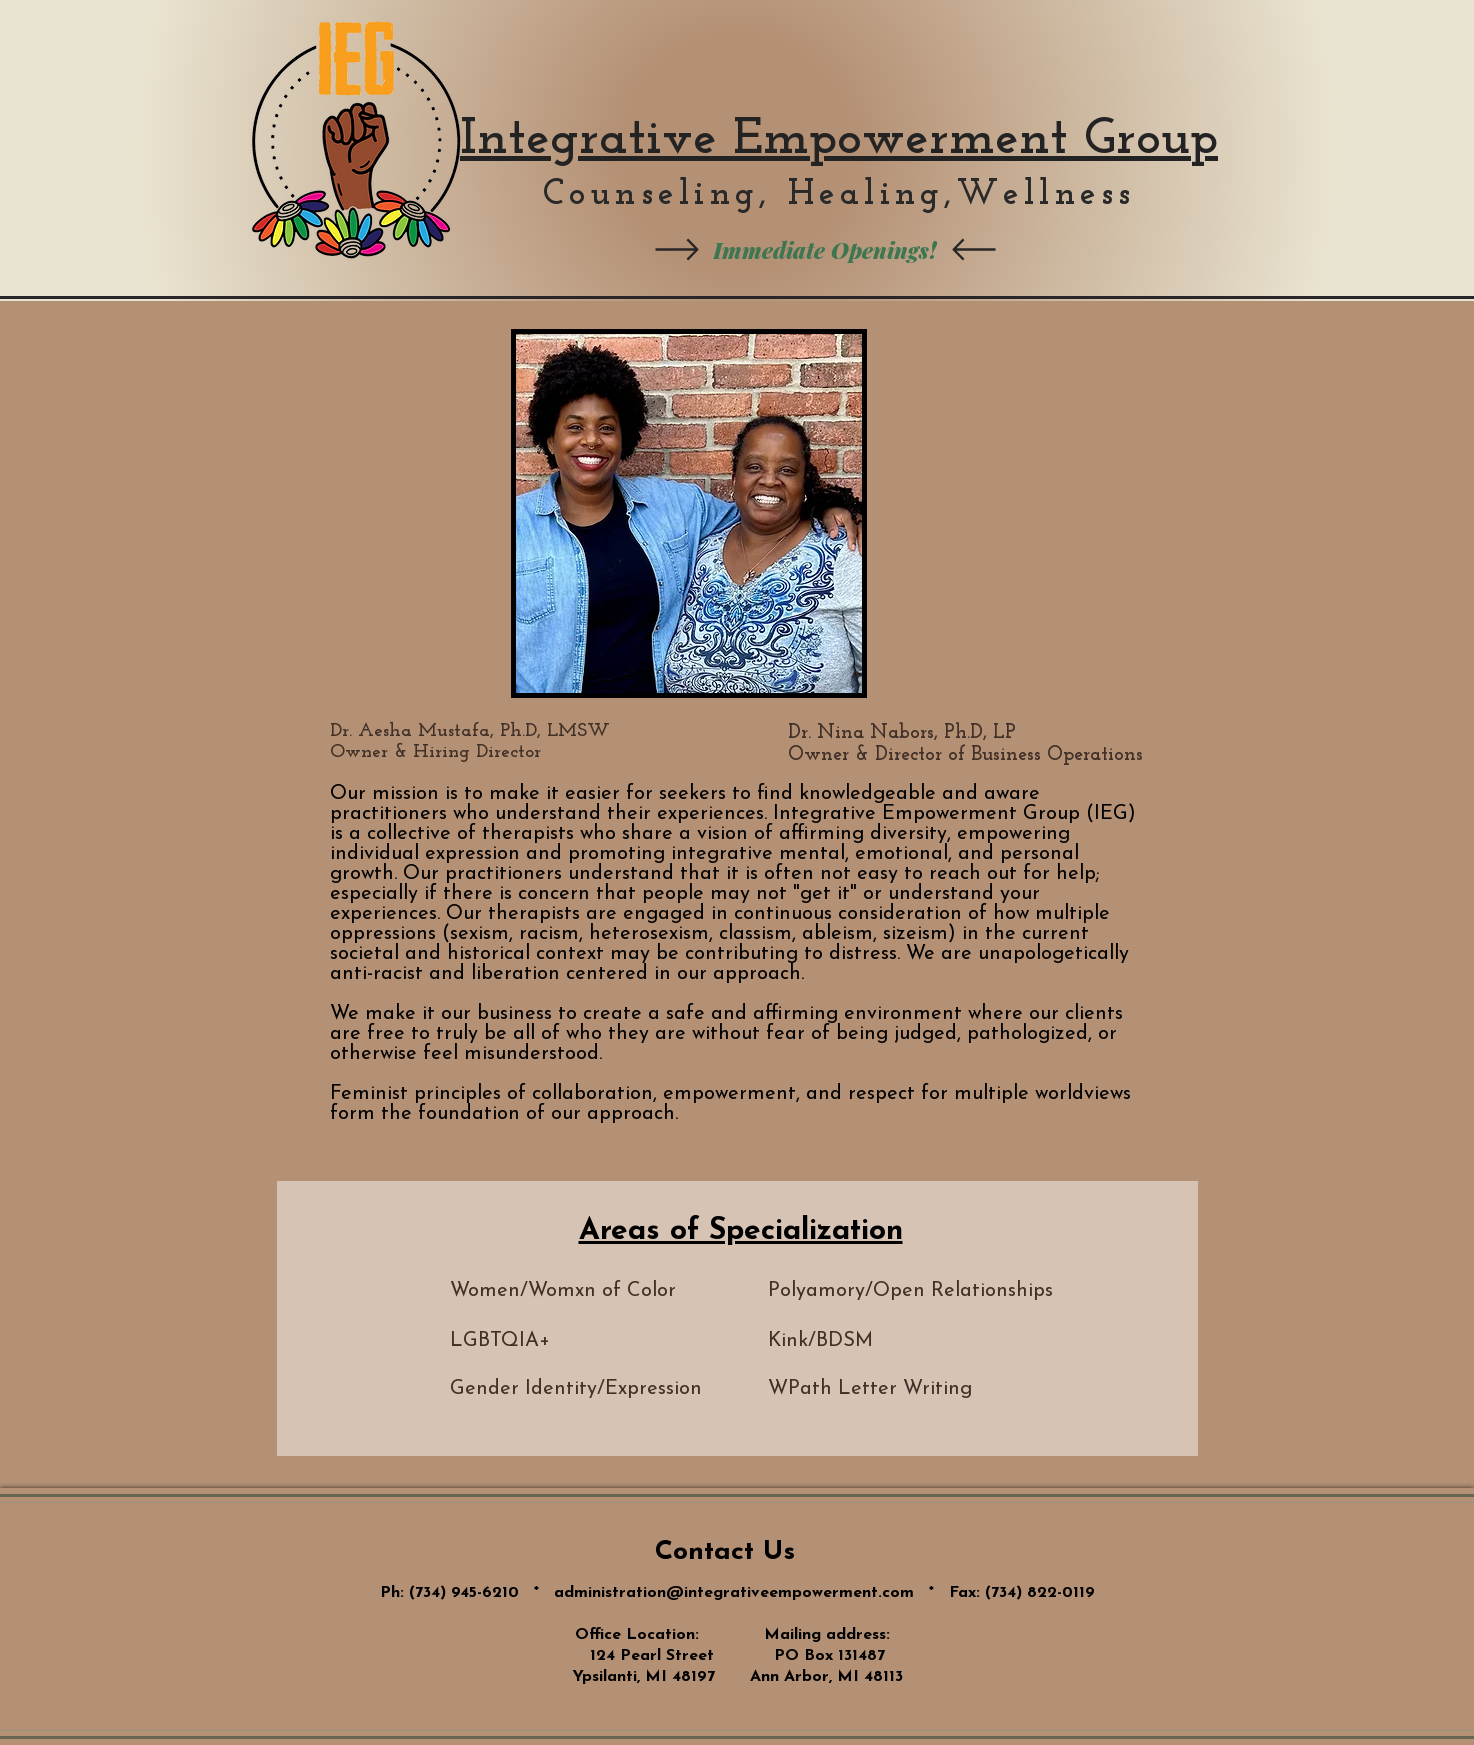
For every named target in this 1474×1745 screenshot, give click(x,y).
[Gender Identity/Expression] (576, 1389)
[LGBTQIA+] (562, 1341)
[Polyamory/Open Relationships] (910, 1291)
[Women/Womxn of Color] (609, 1291)
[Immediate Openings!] (825, 249)
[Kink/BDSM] (878, 1341)
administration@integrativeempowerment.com (734, 1593)
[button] (927, 1389)
